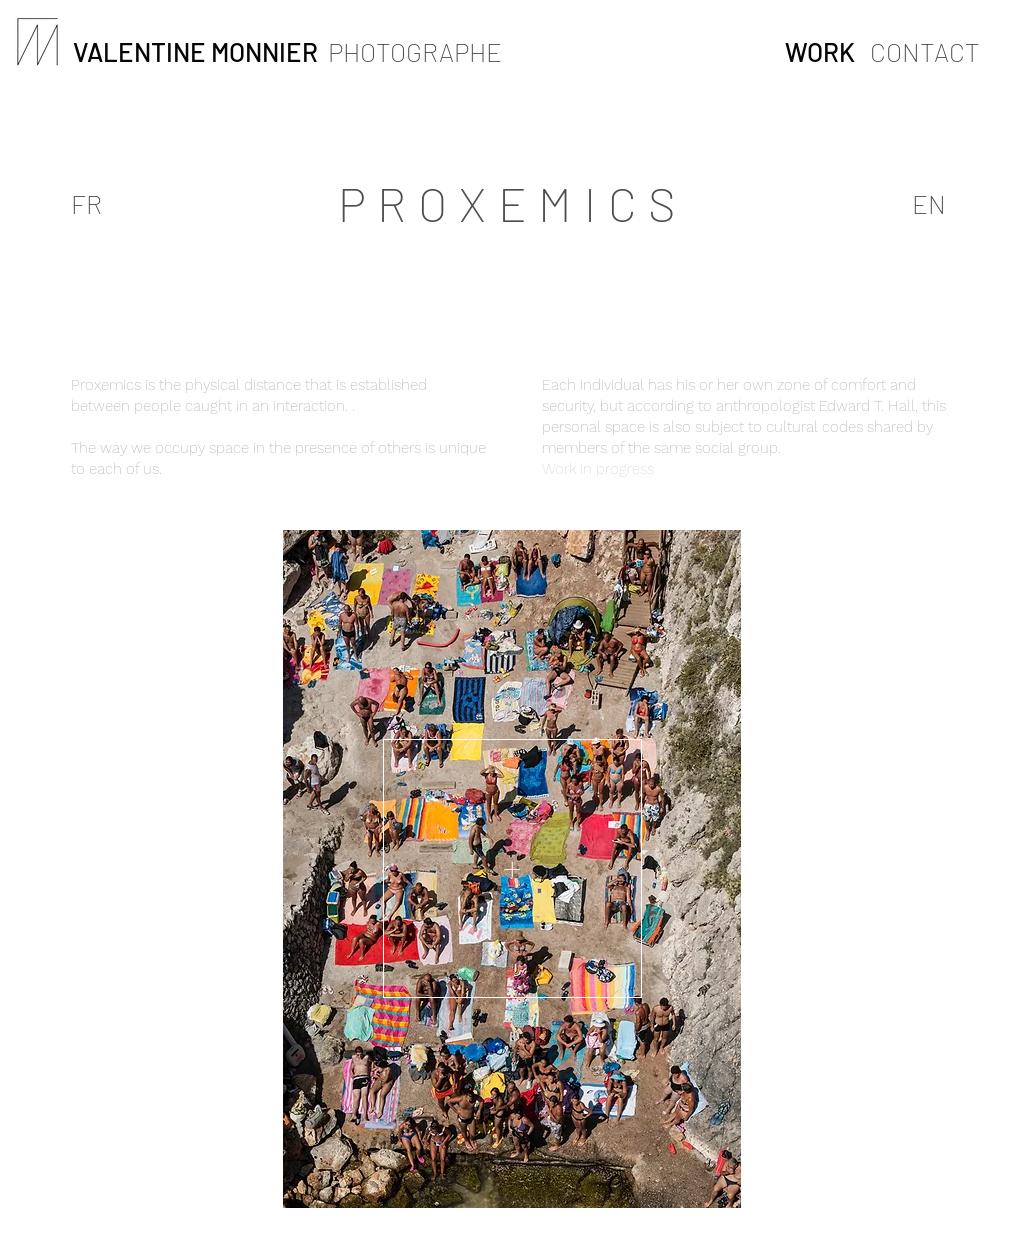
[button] (512, 868)
